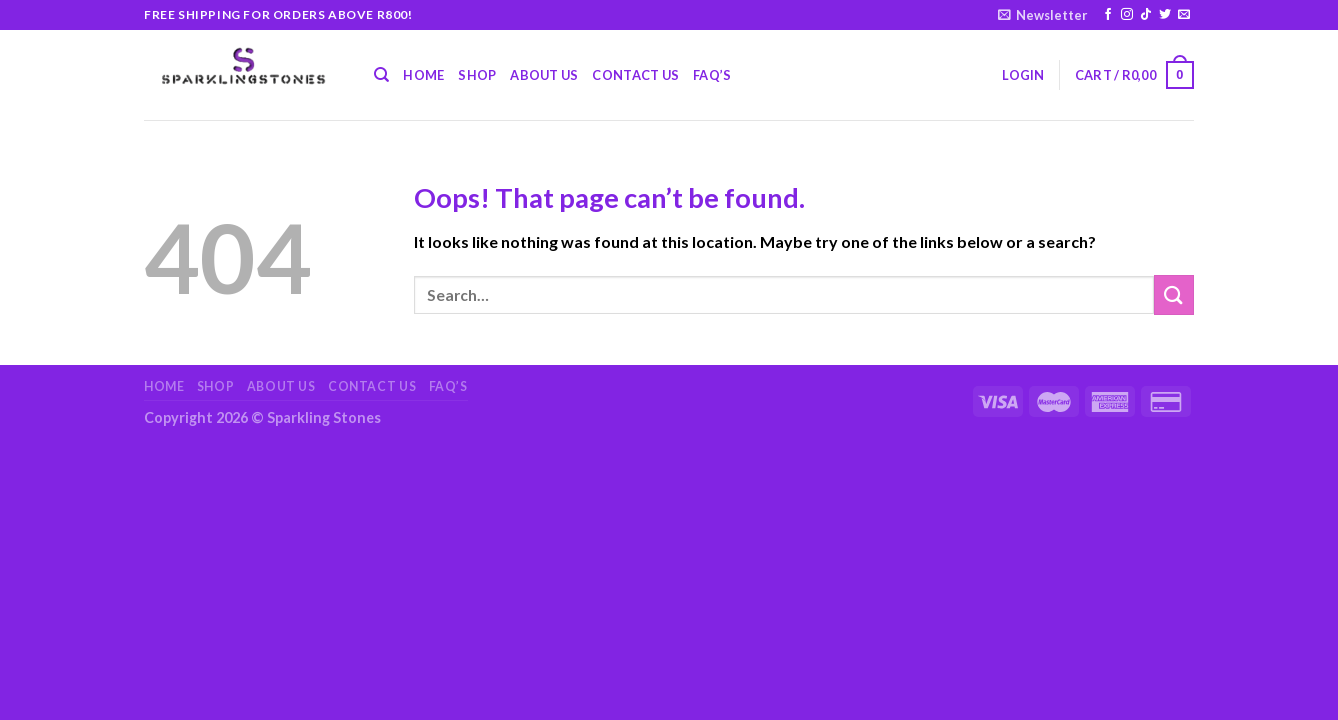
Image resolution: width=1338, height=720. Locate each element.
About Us (544, 75)
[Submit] (1174, 294)
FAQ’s (712, 75)
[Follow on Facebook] (1108, 15)
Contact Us (635, 75)
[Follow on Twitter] (1165, 15)
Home (423, 75)
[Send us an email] (1184, 15)
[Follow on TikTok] (1146, 15)
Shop (477, 75)
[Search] (381, 75)
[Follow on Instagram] (1127, 15)
